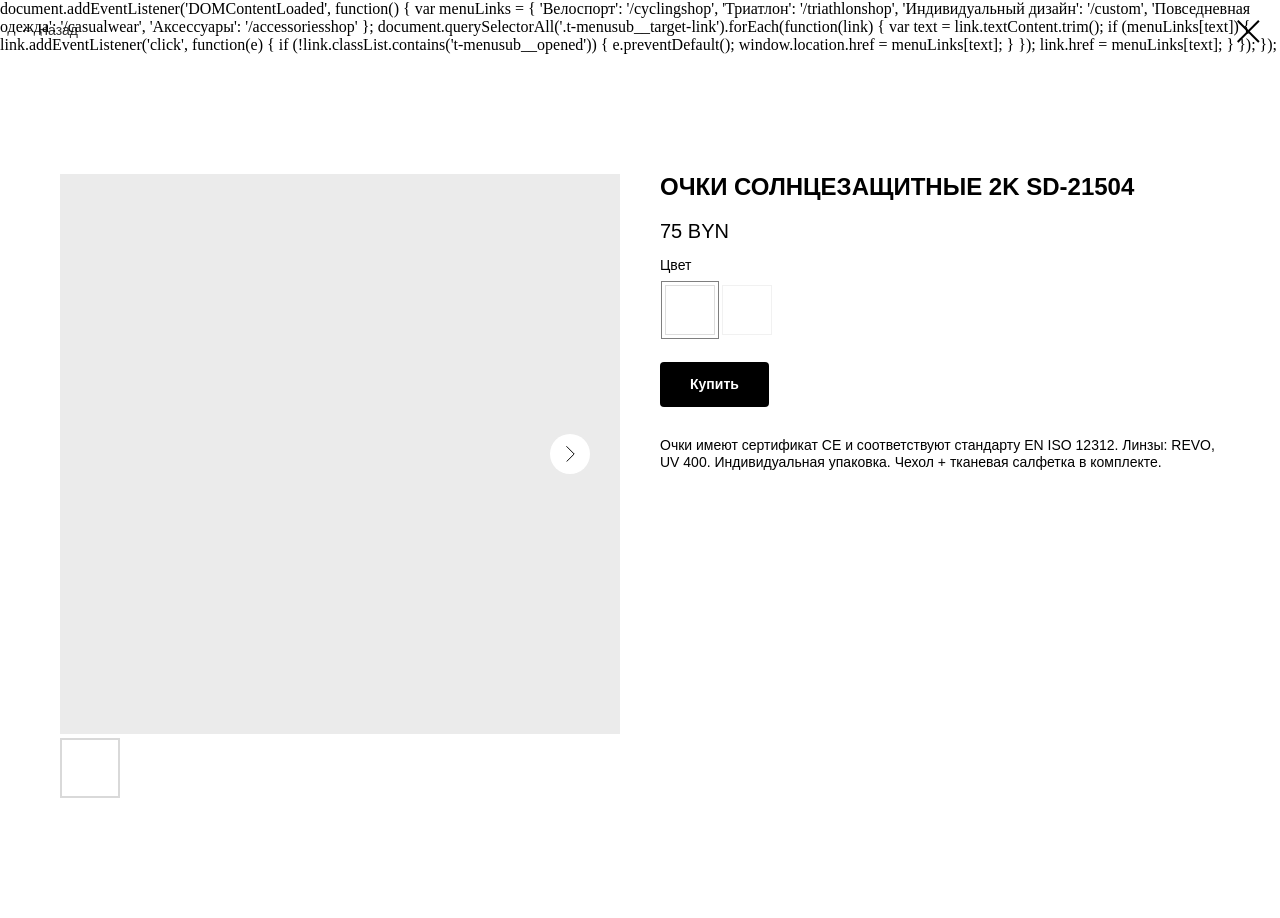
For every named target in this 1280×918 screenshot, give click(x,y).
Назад (58, 30)
